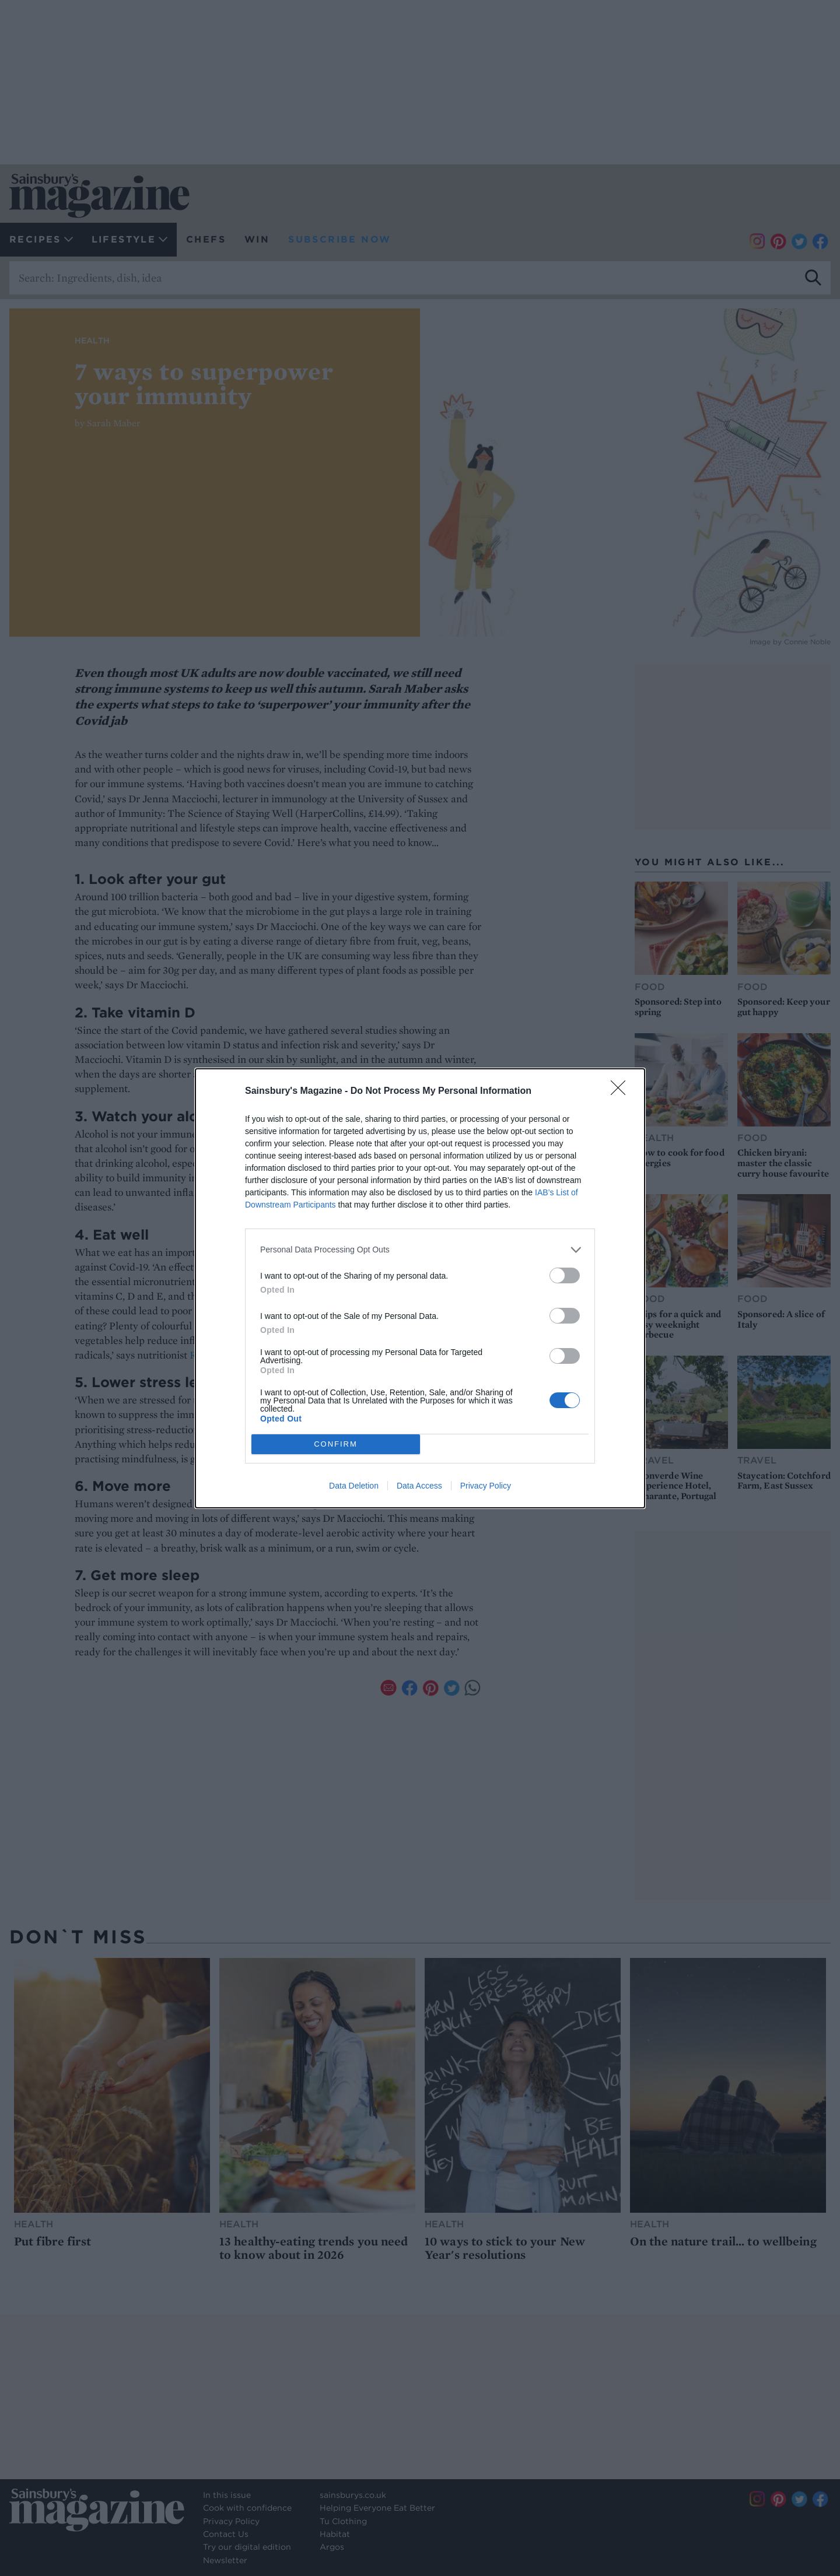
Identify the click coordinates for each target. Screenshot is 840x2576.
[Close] (622, 1091)
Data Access (419, 1485)
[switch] (565, 1275)
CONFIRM (336, 1443)
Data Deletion (354, 1485)
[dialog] (420, 1288)
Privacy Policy (485, 1485)
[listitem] (420, 1250)
